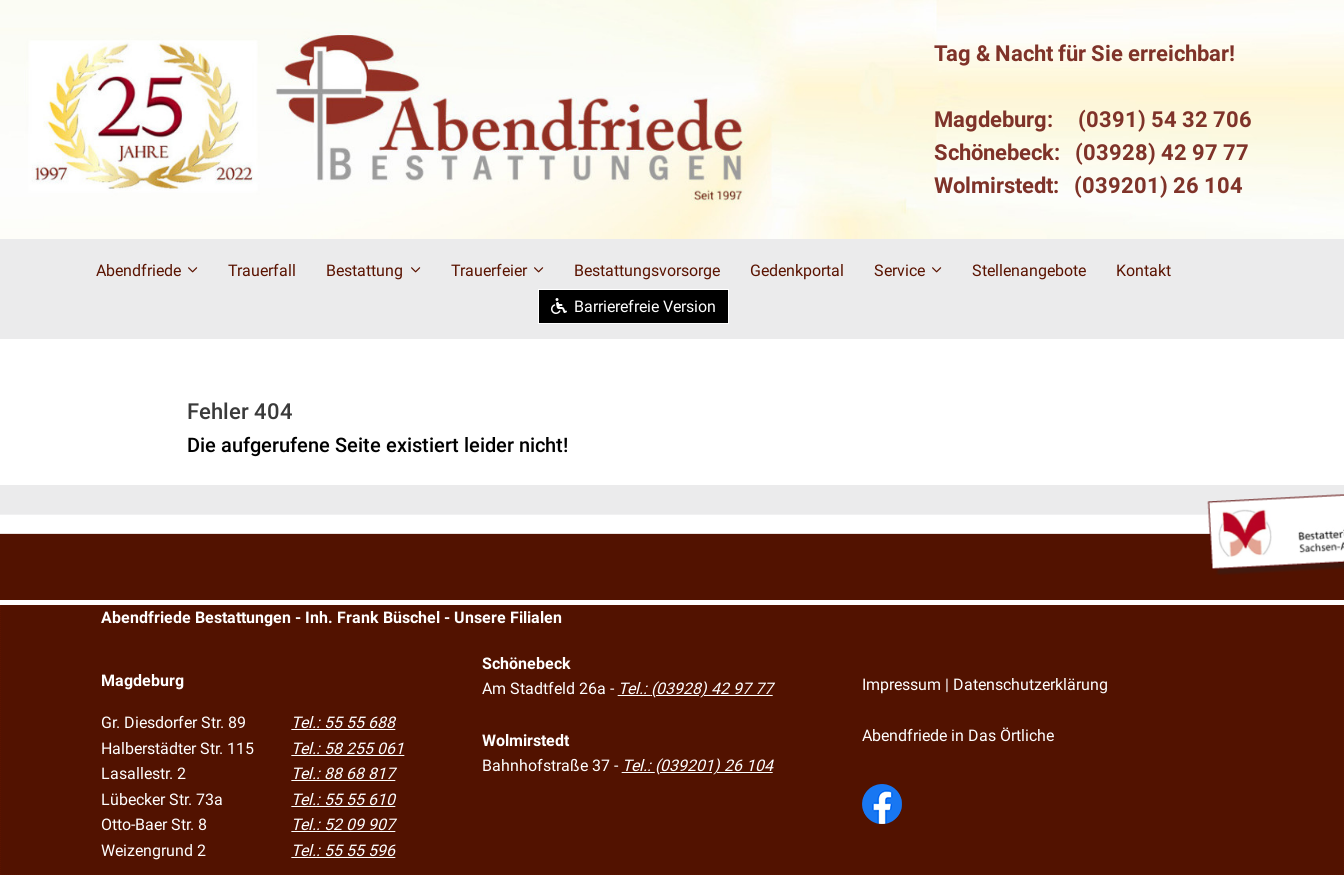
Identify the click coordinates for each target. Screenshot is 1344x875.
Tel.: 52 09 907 (343, 824)
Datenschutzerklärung (1030, 684)
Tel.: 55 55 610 (343, 799)
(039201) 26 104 (1158, 185)
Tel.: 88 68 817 (343, 773)
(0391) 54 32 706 (1165, 119)
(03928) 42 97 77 (1162, 152)
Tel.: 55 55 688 (343, 722)
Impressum (901, 684)
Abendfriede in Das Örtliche (958, 735)
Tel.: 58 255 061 (347, 748)
